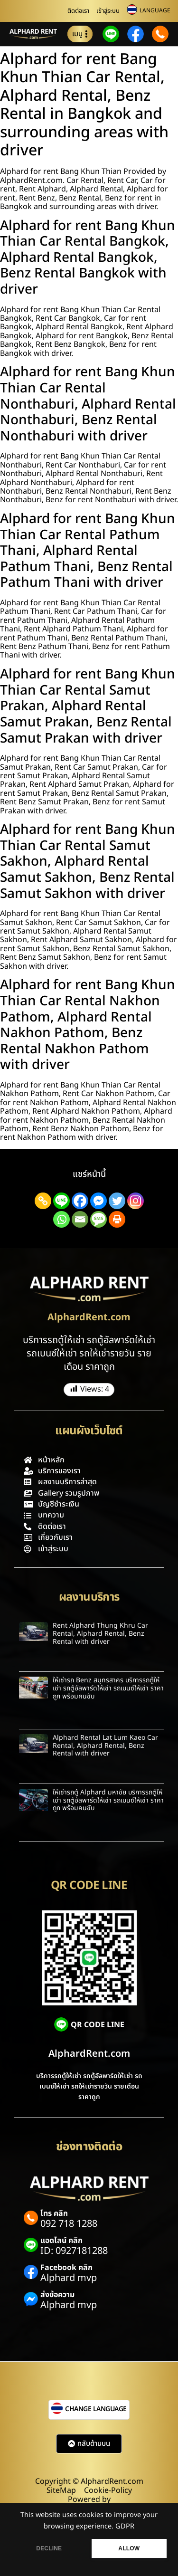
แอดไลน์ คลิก (61, 2240)
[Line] (61, 1201)
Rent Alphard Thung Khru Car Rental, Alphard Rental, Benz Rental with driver (100, 1634)
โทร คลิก (54, 2213)
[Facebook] (80, 1201)
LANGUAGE (155, 10)
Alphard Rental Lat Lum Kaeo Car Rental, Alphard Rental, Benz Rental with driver (105, 1746)
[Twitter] (117, 1201)
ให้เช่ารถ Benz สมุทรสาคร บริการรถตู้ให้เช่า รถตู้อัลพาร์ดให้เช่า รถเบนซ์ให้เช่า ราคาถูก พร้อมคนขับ (108, 1688)
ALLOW (129, 2548)
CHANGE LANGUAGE (96, 2409)
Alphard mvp (68, 2278)
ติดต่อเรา (78, 11)
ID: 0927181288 (74, 2251)
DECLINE (49, 2548)
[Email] (80, 1219)
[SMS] (98, 1219)
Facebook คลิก (66, 2267)
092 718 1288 (68, 2224)
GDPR (124, 2526)
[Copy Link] (43, 1201)
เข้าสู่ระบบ (108, 11)
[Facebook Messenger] (98, 1201)
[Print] (117, 1219)
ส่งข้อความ (57, 2294)
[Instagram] (135, 1201)
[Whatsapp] (61, 1219)
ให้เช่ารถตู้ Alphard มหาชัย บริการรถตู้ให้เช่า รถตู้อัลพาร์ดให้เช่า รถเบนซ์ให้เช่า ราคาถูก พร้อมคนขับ (108, 1800)
